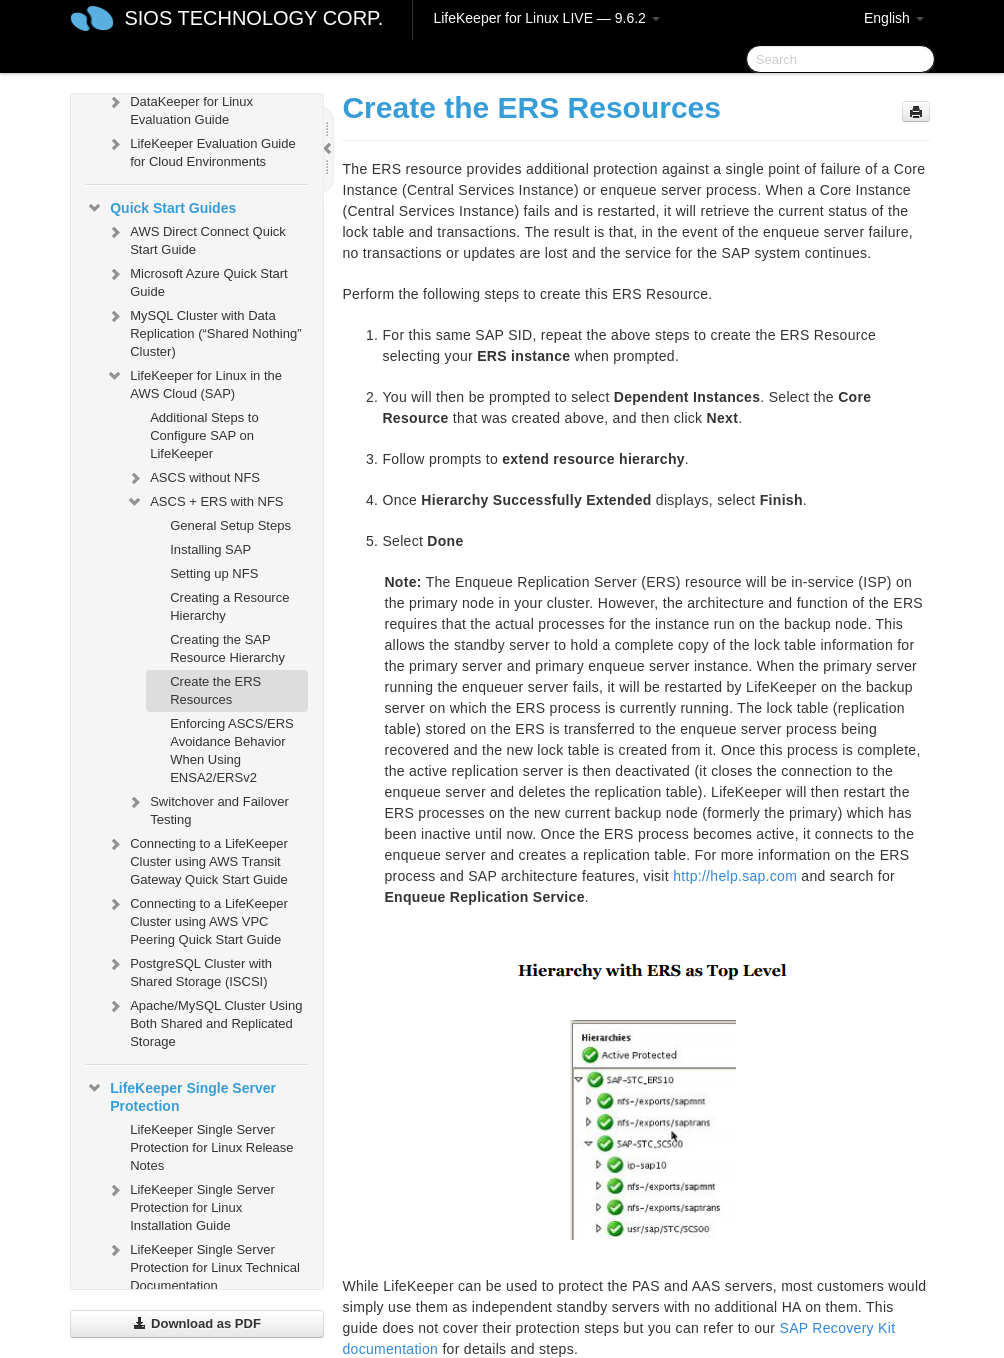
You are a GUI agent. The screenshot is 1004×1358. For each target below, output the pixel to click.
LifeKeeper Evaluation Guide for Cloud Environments (201, 150)
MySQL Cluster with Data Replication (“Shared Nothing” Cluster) (203, 331)
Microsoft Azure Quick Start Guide (197, 280)
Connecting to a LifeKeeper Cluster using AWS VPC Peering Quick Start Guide (197, 919)
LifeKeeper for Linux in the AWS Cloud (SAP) (194, 382)
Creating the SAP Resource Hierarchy (227, 648)
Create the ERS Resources (215, 690)
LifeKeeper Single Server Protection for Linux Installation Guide (190, 1205)
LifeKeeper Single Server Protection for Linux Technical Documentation (203, 1265)
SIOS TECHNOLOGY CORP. (253, 18)
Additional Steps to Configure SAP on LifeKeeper (204, 435)
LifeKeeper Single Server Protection (181, 1095)
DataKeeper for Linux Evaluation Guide (179, 108)
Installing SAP (210, 549)
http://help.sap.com (735, 876)
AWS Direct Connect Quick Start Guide (196, 238)
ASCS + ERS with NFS (204, 502)
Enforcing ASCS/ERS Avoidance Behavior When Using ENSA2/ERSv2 (232, 750)
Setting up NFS (214, 573)
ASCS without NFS (193, 478)
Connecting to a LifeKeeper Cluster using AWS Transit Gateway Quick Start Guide (197, 859)
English (894, 18)
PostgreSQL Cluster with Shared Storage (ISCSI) (189, 970)
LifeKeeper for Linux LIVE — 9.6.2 (546, 18)
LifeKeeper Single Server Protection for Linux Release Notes (211, 1147)
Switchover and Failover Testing (207, 808)
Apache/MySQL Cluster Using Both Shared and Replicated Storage (204, 1021)
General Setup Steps (230, 525)
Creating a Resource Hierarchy (229, 606)
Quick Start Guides (161, 208)
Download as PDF (196, 1323)
